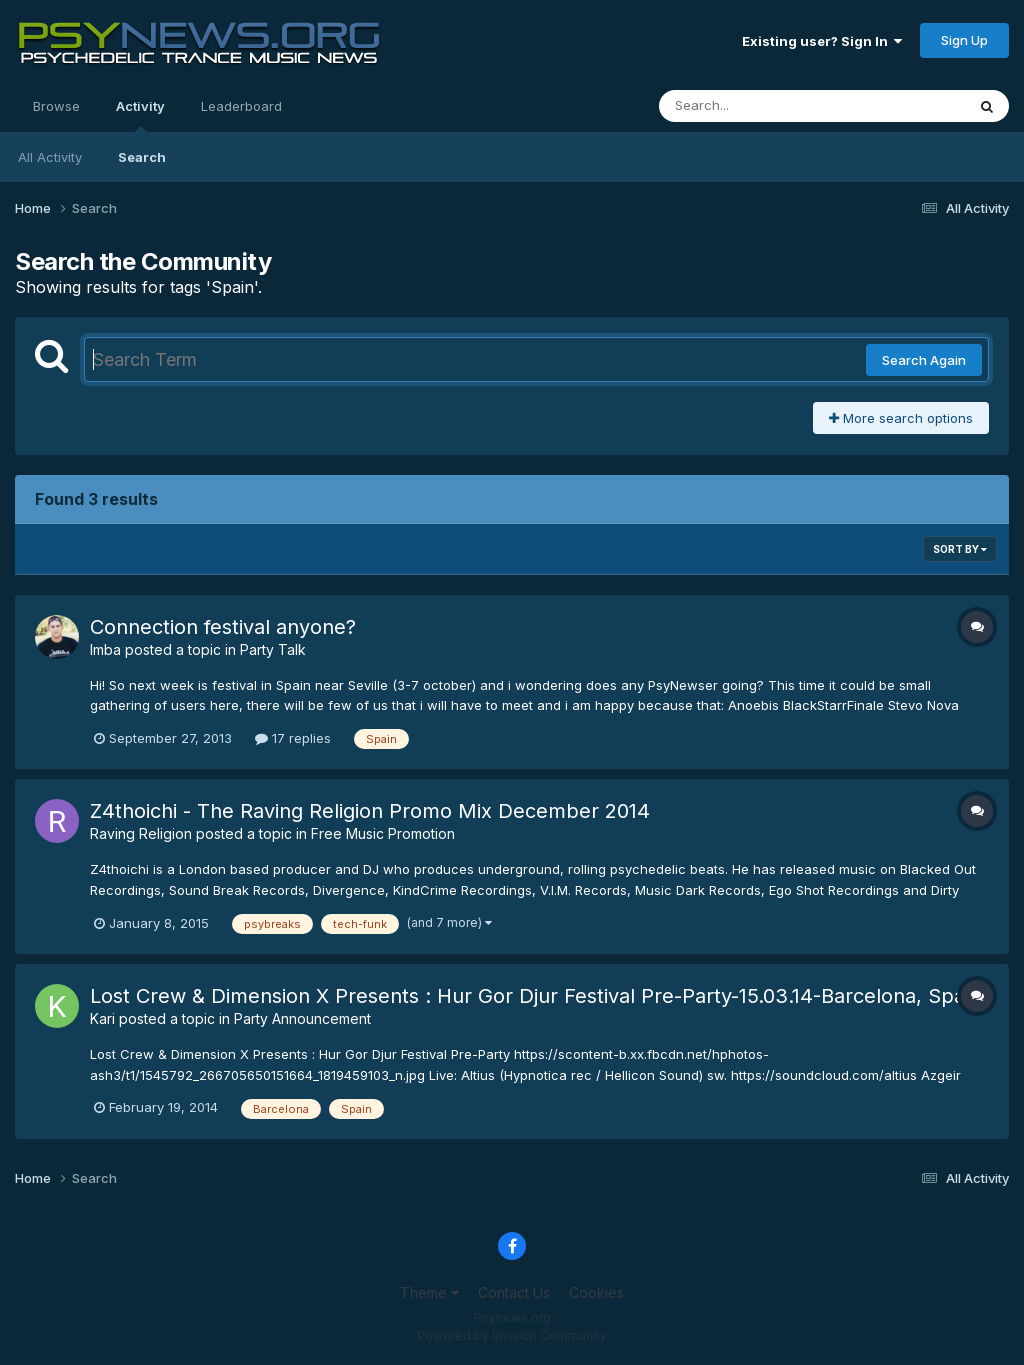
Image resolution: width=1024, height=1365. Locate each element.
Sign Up (964, 40)
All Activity (50, 157)
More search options (901, 418)
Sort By (960, 549)
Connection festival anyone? (223, 627)
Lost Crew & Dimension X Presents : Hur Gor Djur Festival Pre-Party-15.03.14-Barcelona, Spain (535, 996)
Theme (429, 1292)
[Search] (757, 106)
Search (142, 157)
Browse (56, 106)
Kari (102, 1018)
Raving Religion (141, 833)
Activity (140, 115)
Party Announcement (302, 1018)
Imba (105, 649)
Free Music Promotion (383, 833)
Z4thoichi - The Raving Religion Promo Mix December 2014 (370, 811)
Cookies (596, 1292)
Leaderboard (241, 106)
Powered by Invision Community (512, 1335)
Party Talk (273, 649)
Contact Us (514, 1292)
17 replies (293, 738)
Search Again (924, 360)
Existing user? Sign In (822, 41)
